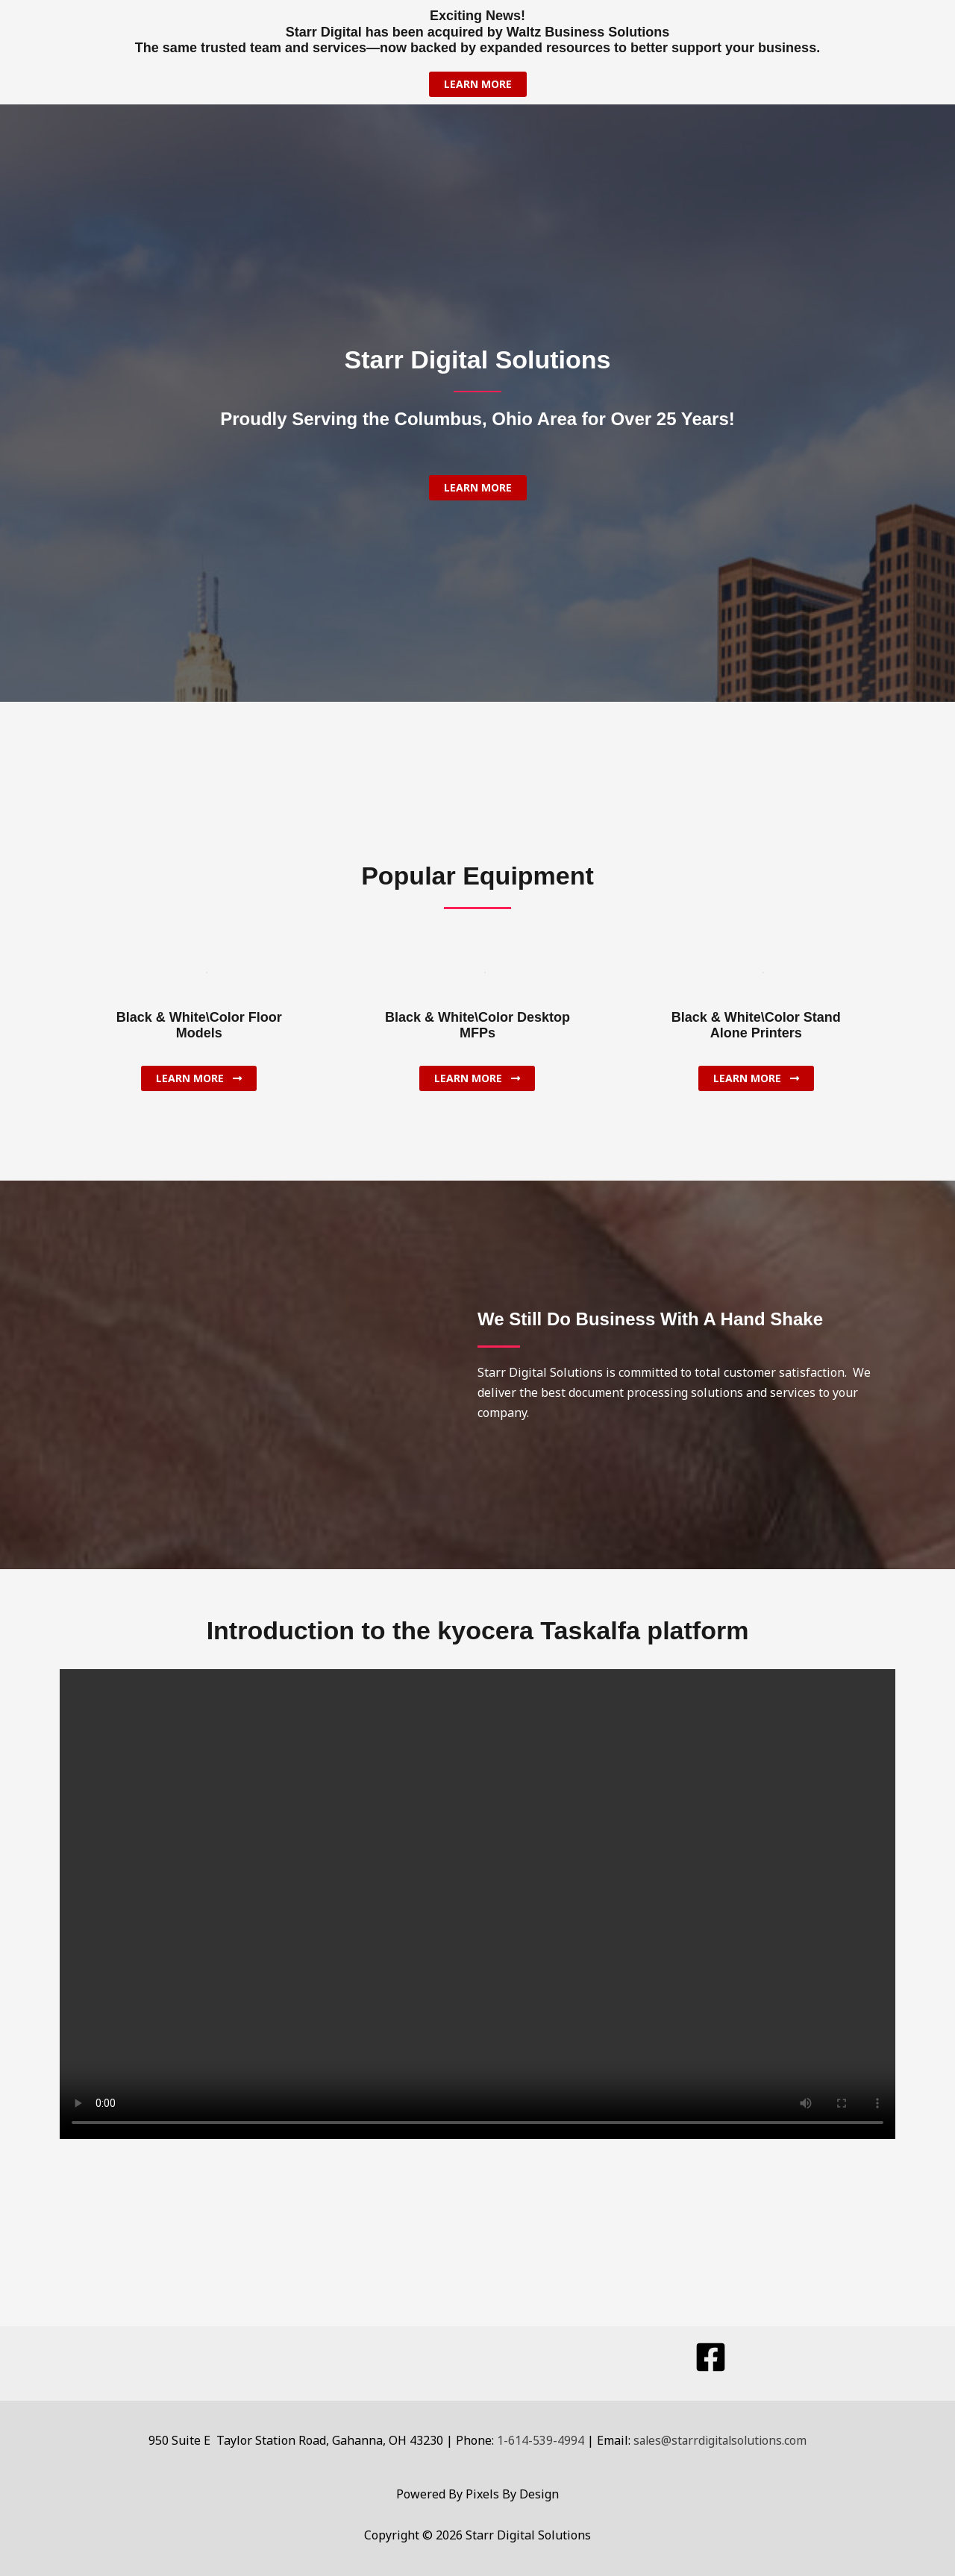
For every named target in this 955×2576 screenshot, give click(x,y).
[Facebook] (711, 2357)
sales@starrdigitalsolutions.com (720, 2440)
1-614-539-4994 (537, 2440)
